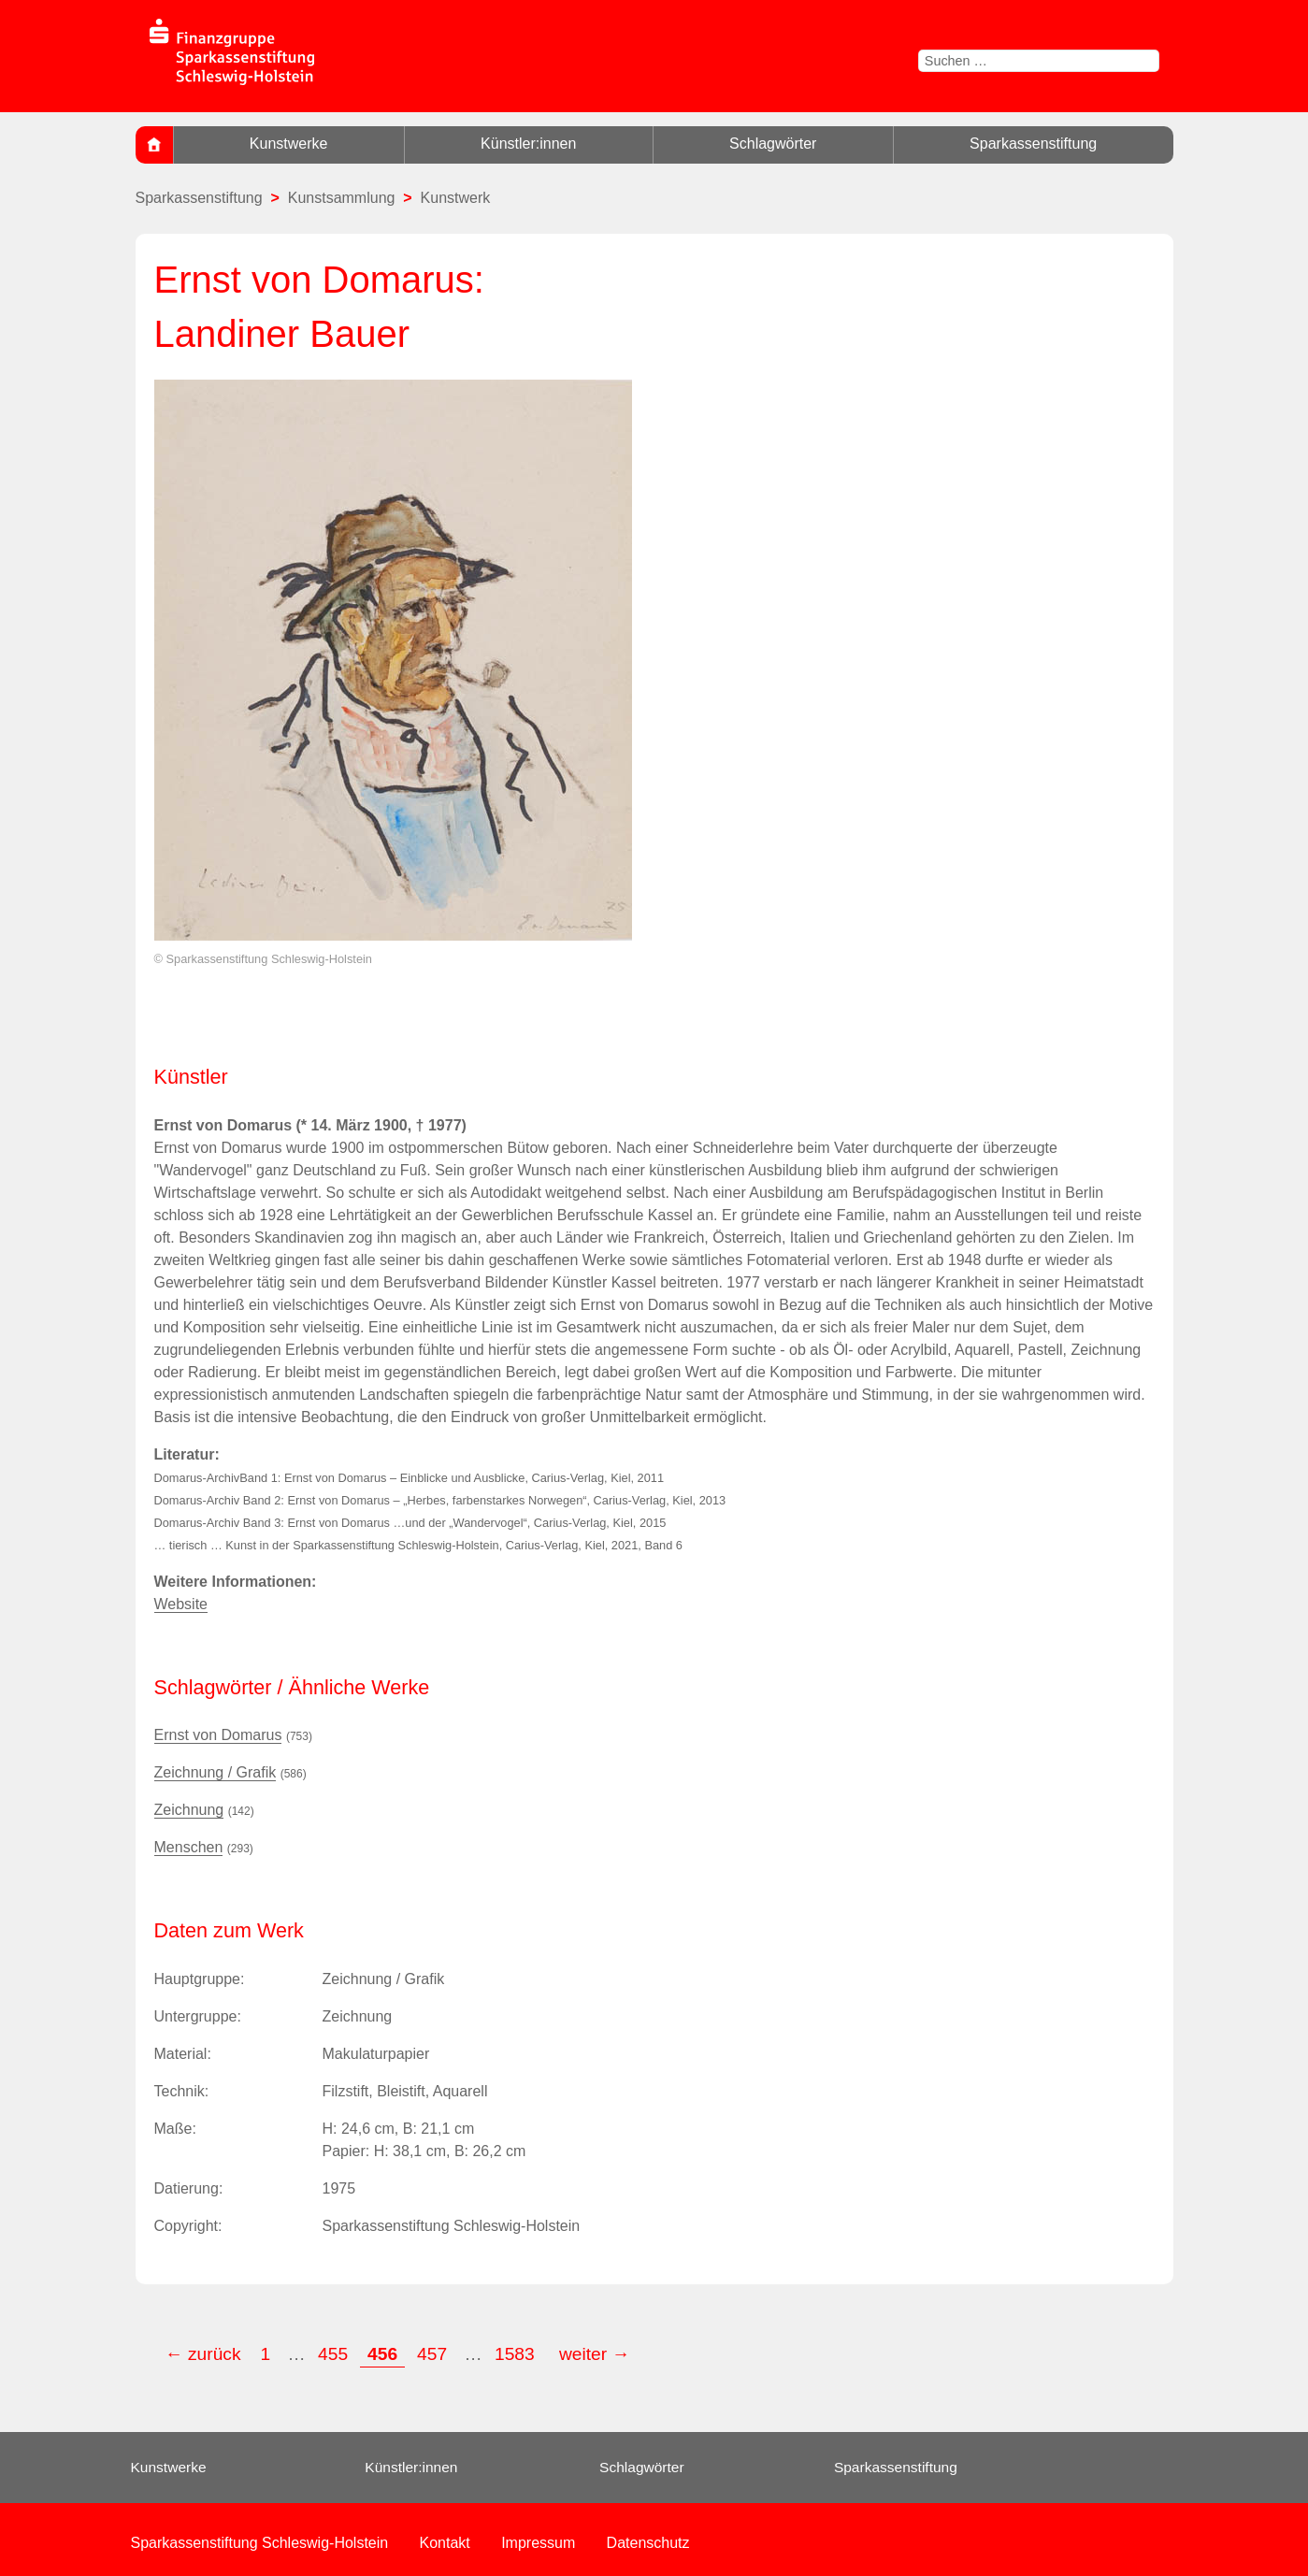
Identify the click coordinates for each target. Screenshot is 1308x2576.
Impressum (538, 2543)
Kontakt (445, 2543)
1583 (517, 2354)
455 (333, 2354)
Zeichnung (189, 1810)
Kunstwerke (289, 143)
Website (181, 1604)
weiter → (594, 2354)
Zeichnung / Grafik (215, 1772)
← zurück (203, 2354)
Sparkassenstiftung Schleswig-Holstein (260, 2543)
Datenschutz (648, 2543)
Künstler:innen (528, 143)
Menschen (188, 1847)
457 (432, 2354)
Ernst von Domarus (218, 1735)
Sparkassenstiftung (1033, 143)
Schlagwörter (772, 143)
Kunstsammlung (341, 198)
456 (382, 2354)
